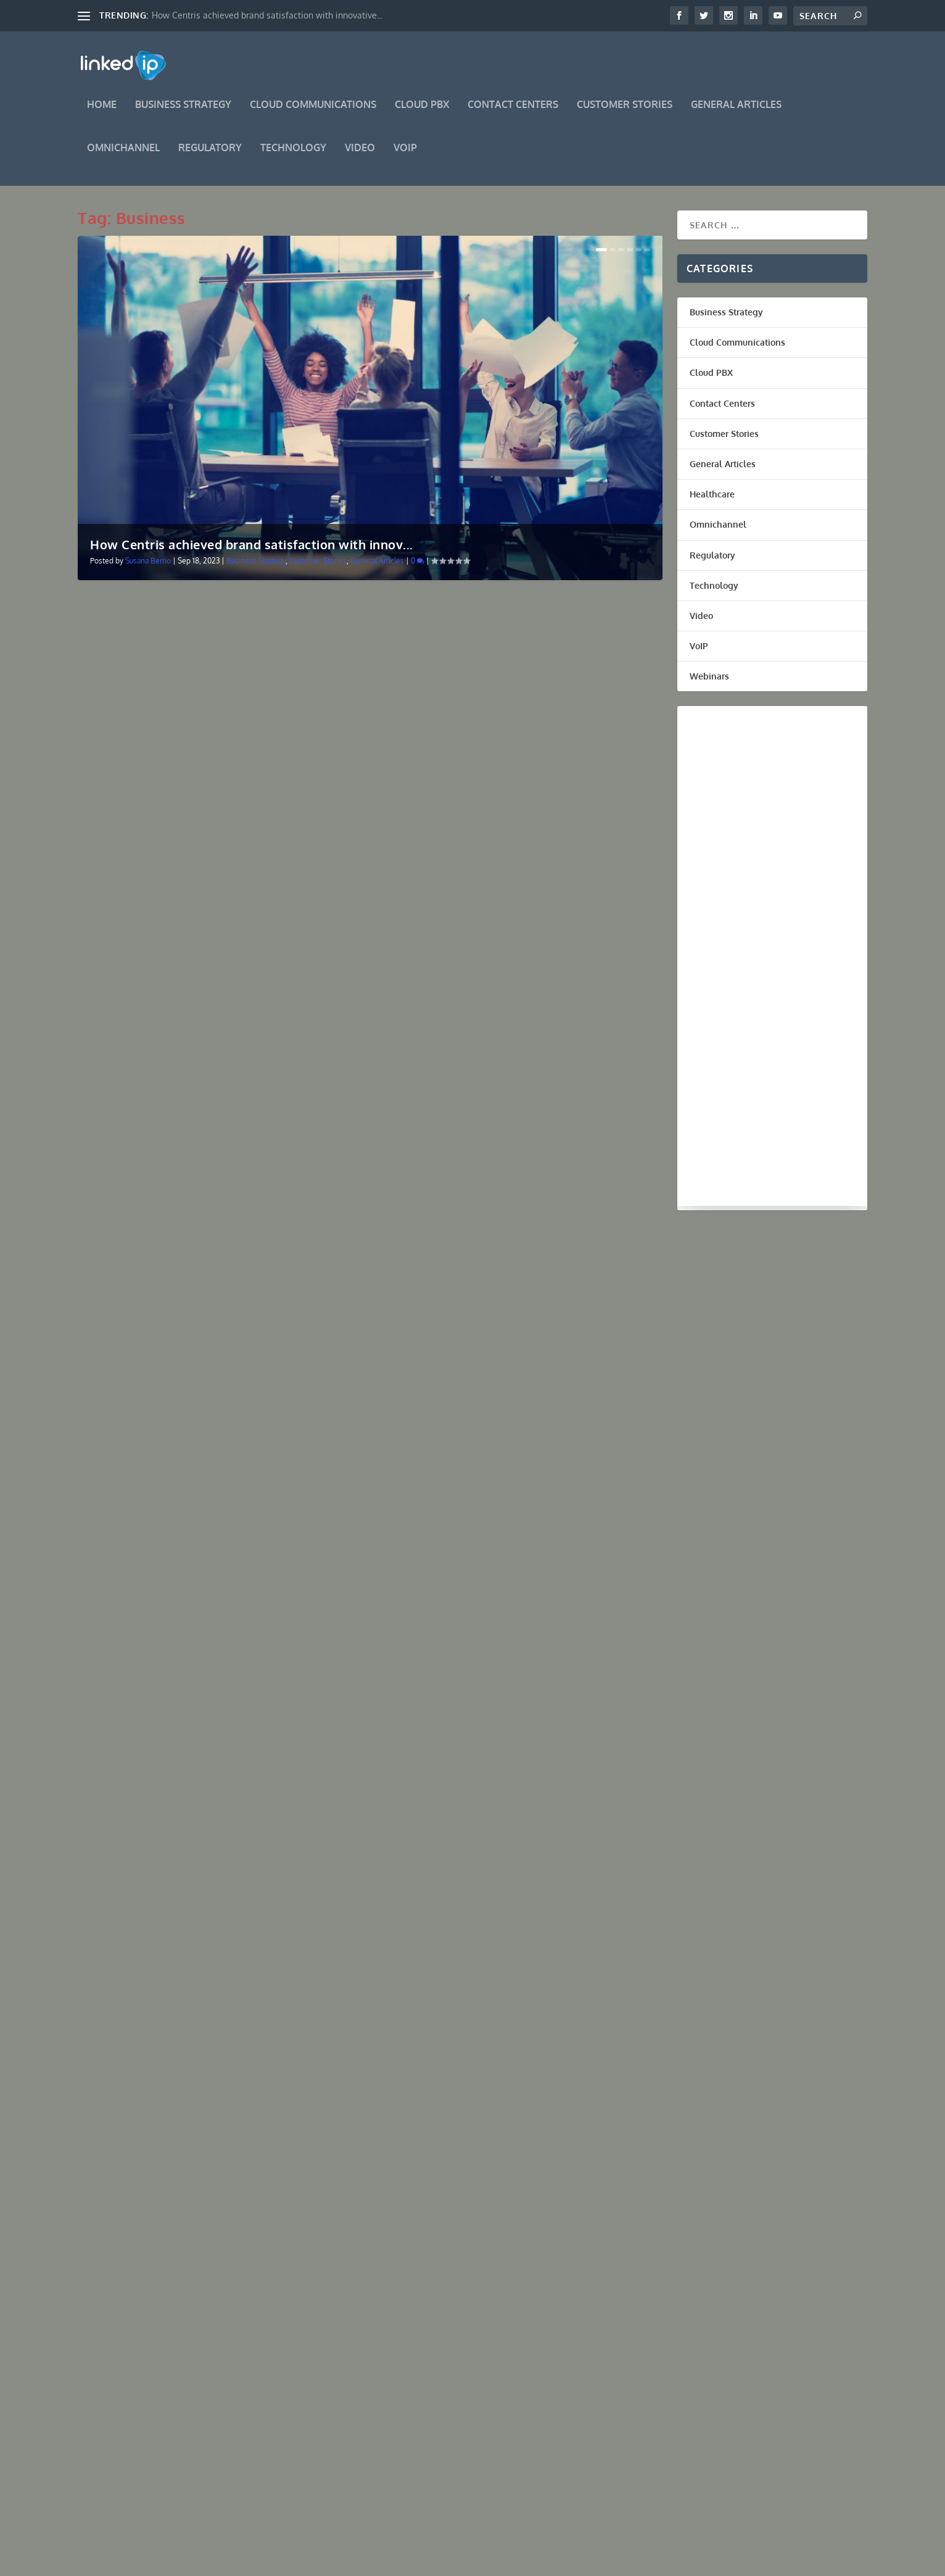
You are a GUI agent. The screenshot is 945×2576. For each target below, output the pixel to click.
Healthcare (712, 502)
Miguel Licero (122, 811)
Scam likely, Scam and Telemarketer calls (192, 793)
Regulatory (210, 156)
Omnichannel (123, 156)
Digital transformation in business (474, 793)
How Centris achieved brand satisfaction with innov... (251, 553)
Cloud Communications (313, 113)
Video (360, 156)
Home (102, 113)
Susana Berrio (148, 569)
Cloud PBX (422, 113)
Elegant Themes (159, 2562)
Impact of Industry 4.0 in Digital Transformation (509, 1736)
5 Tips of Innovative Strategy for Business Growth (213, 1767)
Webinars (709, 684)
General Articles (736, 113)
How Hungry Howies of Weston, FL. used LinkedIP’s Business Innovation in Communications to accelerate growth (217, 1139)
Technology (293, 156)
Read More (123, 889)
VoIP (405, 156)
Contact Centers (513, 113)
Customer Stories (624, 113)
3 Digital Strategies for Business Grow (483, 1426)
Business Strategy (183, 113)
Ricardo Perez (123, 1493)
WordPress (266, 2562)
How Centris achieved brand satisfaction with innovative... (267, 15)
